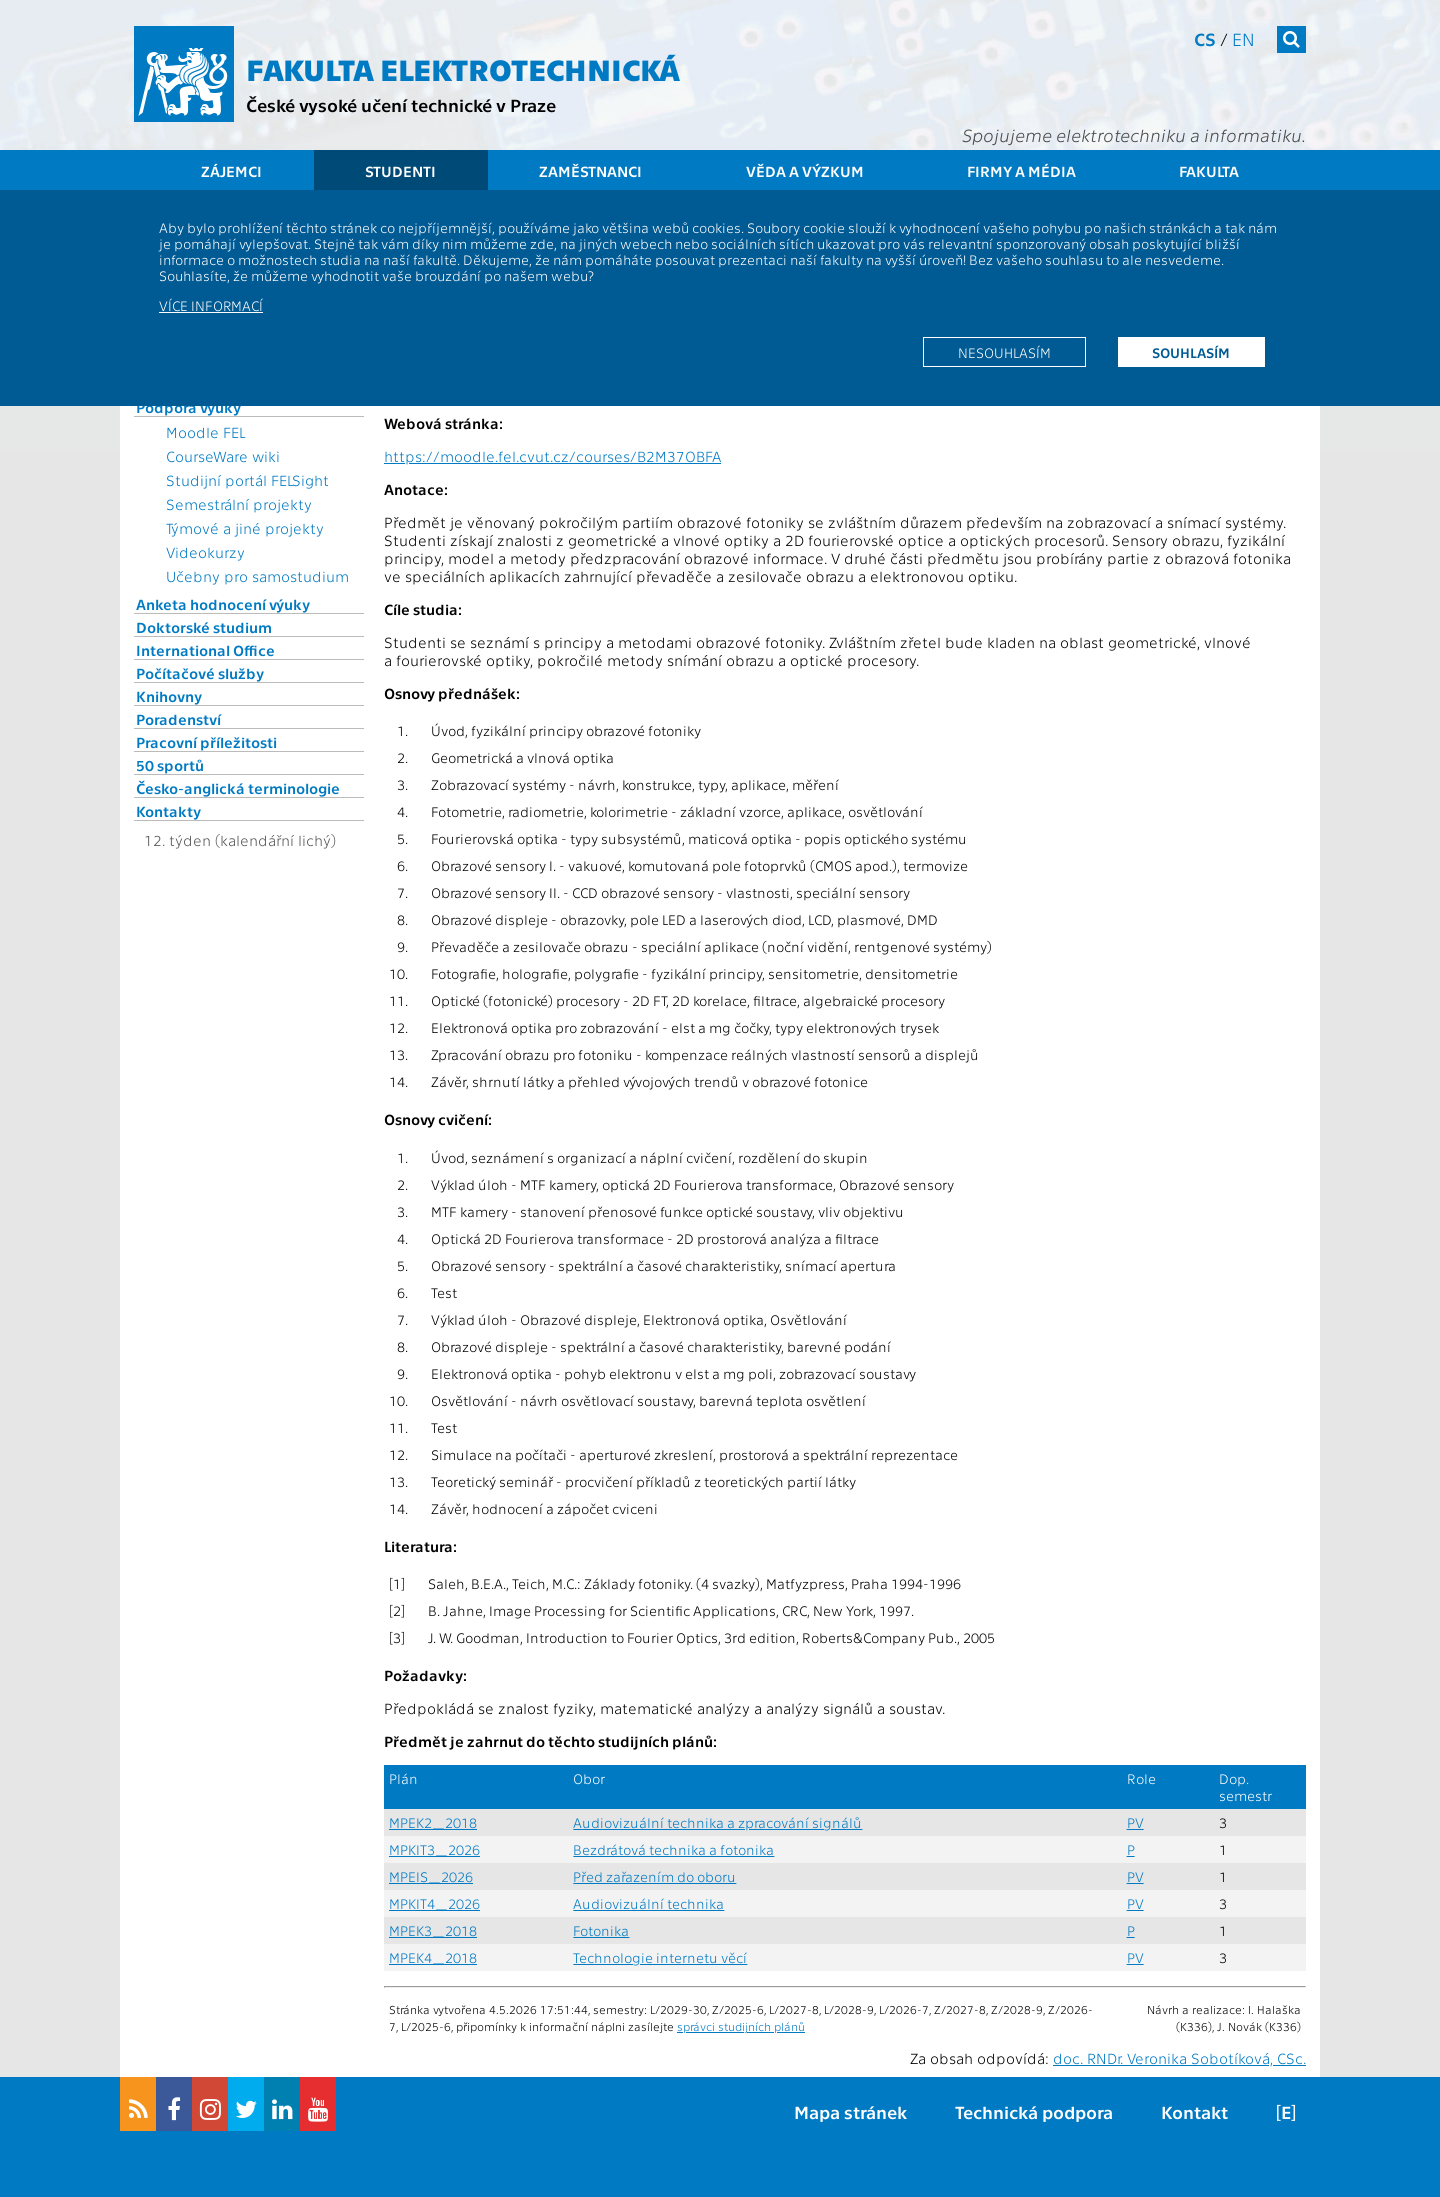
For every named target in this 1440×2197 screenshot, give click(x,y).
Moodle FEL (205, 432)
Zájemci (231, 171)
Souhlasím (1191, 352)
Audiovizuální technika (648, 1903)
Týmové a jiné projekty (245, 528)
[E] (1286, 2111)
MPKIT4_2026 (434, 1903)
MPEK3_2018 (433, 1930)
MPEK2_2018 (433, 1822)
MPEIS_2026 (431, 1876)
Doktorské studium (204, 627)
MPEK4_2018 (433, 1957)
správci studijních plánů (741, 2026)
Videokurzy (205, 552)
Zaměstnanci (590, 171)
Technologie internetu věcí (660, 1957)
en (1243, 38)
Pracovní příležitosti (206, 742)
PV (1135, 1822)
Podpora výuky (188, 407)
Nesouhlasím (1004, 352)
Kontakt (1194, 2111)
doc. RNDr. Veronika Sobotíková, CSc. (1179, 2058)
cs (1205, 38)
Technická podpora (1034, 2111)
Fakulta (1209, 171)
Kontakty (168, 811)
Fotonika (601, 1930)
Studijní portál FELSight (247, 480)
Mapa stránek (850, 2111)
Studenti (400, 171)
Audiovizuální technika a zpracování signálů (717, 1822)
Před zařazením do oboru (654, 1876)
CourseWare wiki (223, 456)
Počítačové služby (200, 673)
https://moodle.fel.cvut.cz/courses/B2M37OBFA (552, 456)
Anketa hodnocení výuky (223, 604)
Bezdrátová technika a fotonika (673, 1849)
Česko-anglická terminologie (238, 788)
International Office (205, 650)
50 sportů (170, 765)
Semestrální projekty (239, 504)
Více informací (211, 305)
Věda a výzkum (805, 171)
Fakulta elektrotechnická (463, 68)
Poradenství (178, 719)
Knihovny (169, 696)
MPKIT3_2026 (434, 1849)
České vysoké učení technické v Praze (401, 104)
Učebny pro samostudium (257, 576)
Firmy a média (1021, 171)
